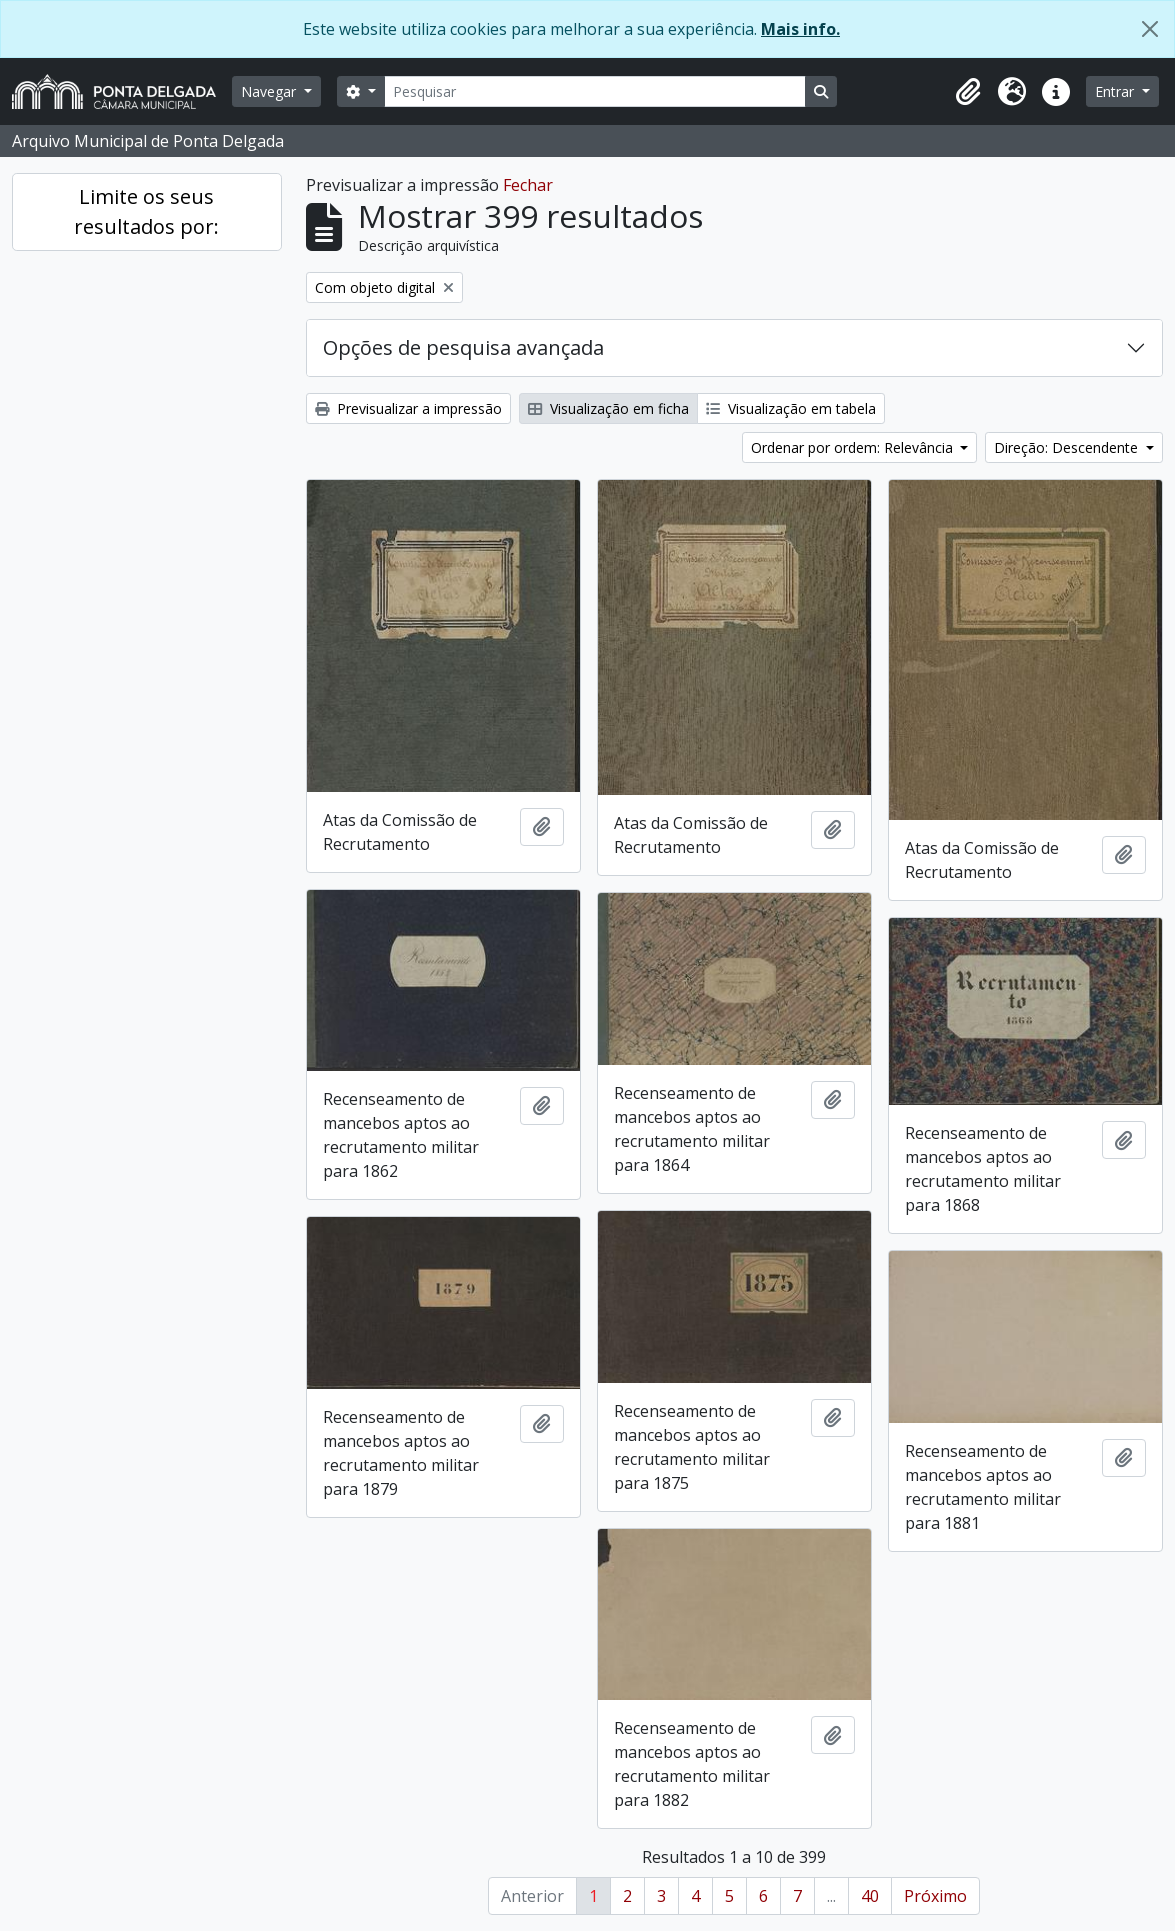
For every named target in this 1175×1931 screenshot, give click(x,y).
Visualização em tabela (791, 408)
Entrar (1116, 91)
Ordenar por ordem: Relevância (854, 447)
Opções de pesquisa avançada (463, 347)
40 (870, 1896)
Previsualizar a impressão (408, 408)
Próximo (935, 1896)
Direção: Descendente (1068, 447)
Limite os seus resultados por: (146, 211)
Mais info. (800, 29)
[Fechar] (1150, 29)
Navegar (270, 91)
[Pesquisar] (595, 91)
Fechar (528, 185)
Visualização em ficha (608, 408)
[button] (968, 92)
